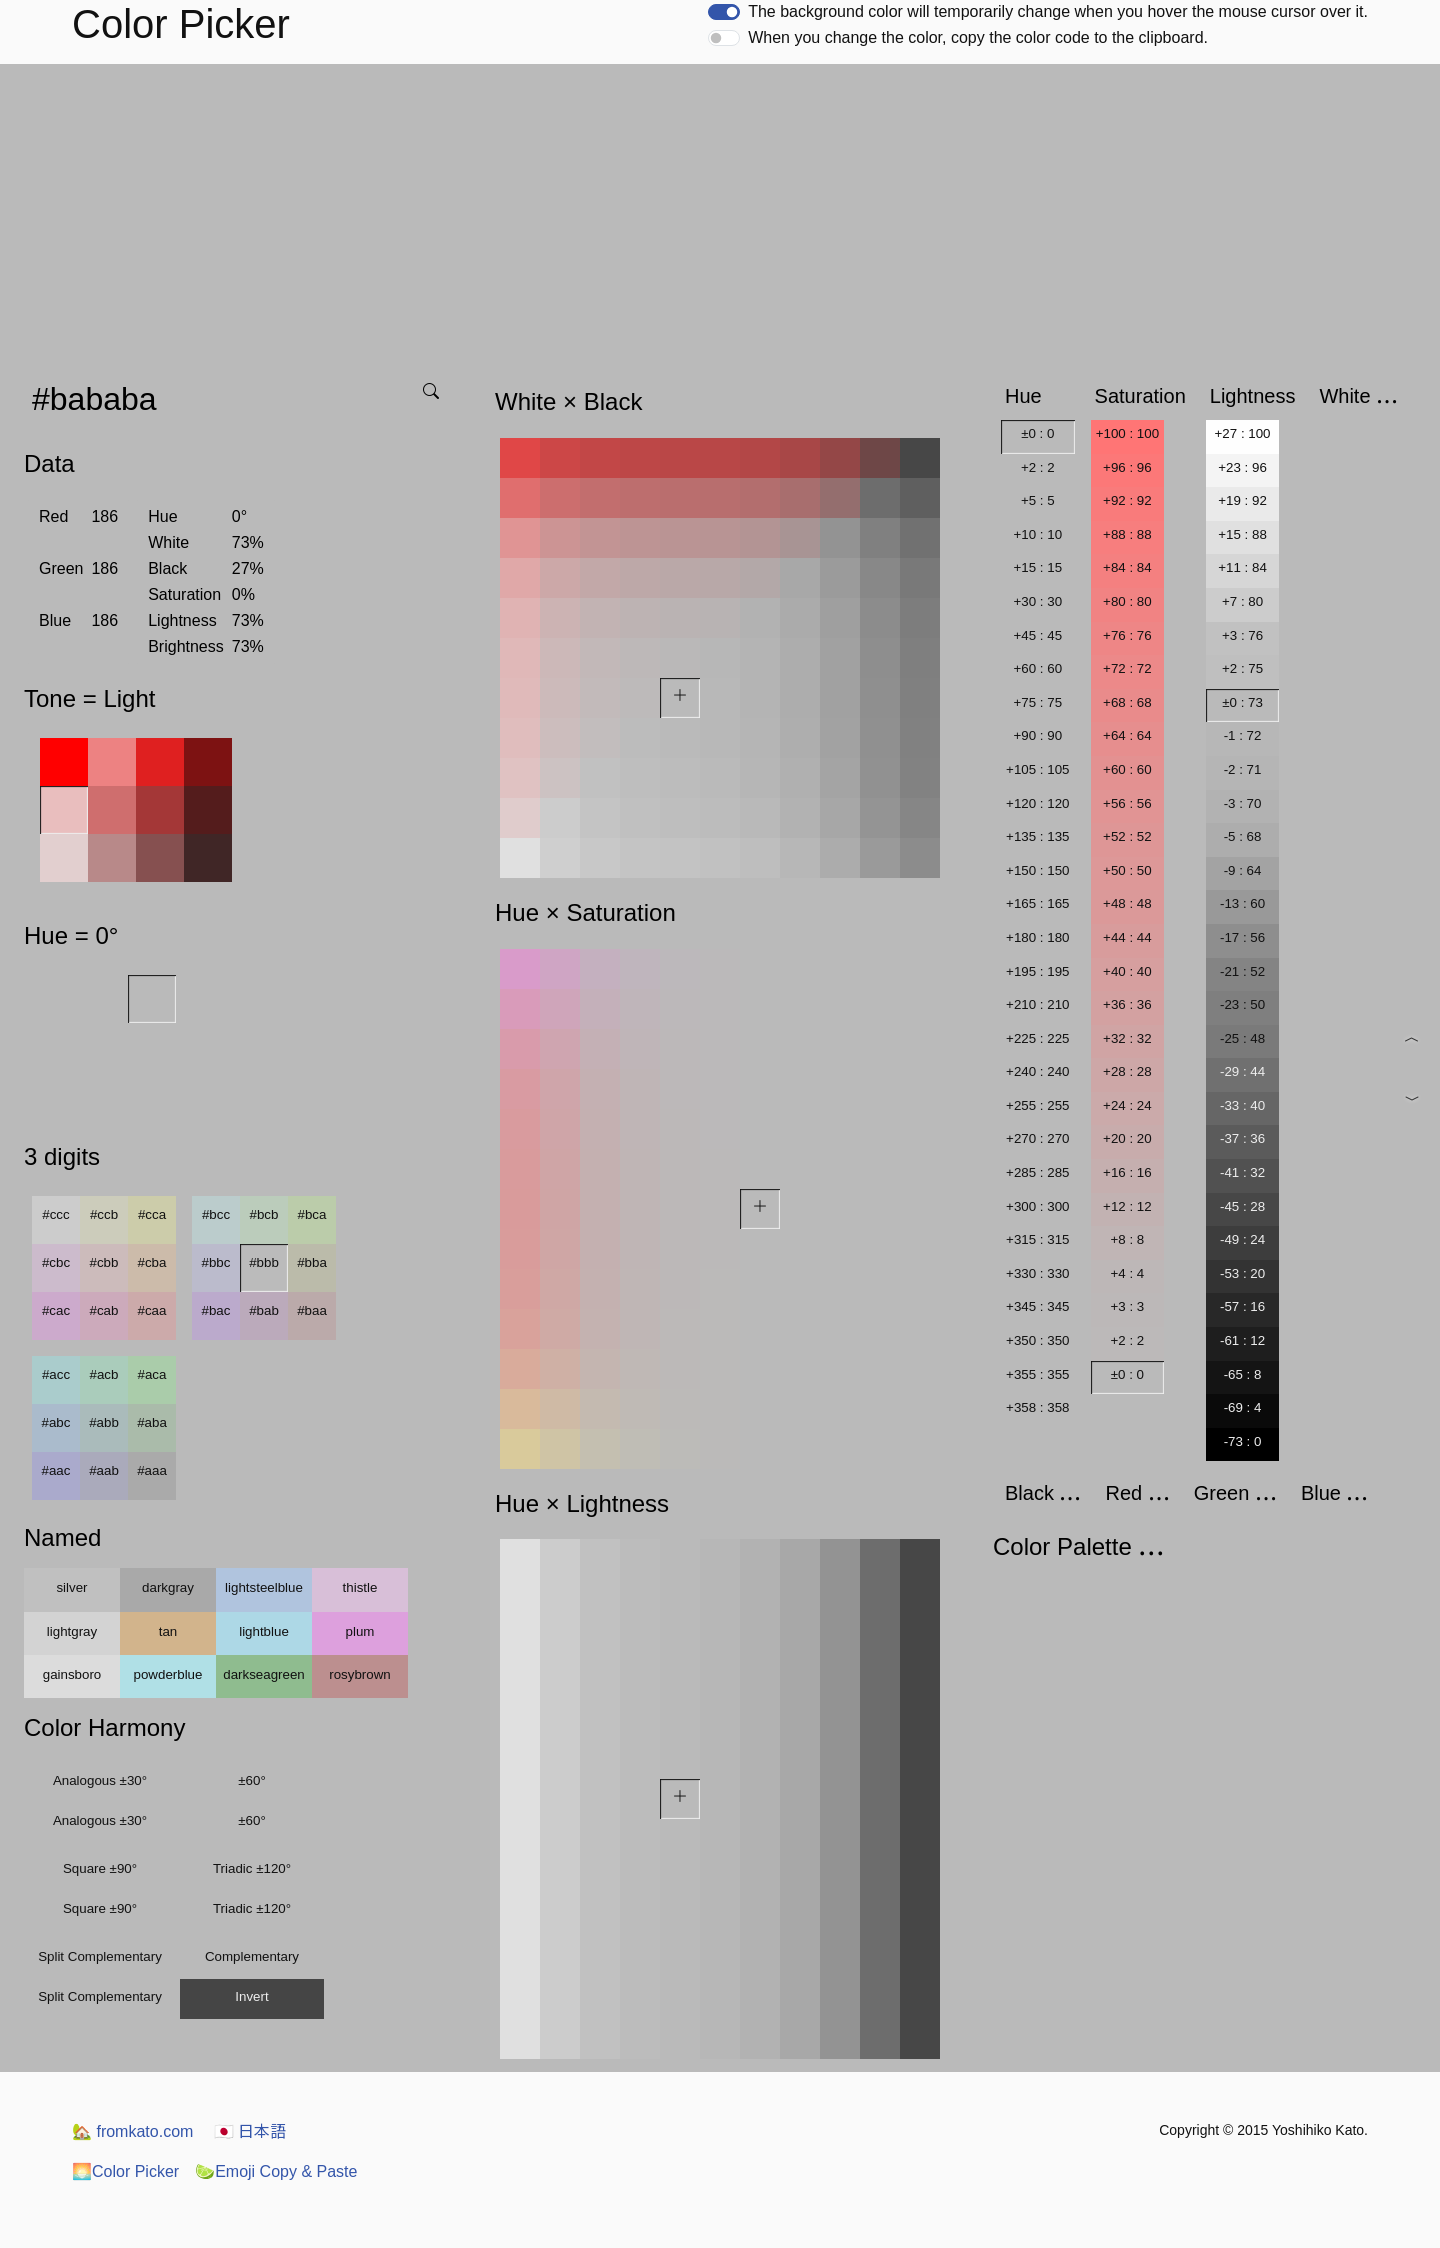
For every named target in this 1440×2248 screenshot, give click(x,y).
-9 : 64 (1243, 870)
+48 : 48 (1127, 903)
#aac (56, 1470)
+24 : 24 (1127, 1105)
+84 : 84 (1127, 567)
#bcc (216, 1214)
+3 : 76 (1242, 635)
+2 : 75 (1242, 668)
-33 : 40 (1242, 1105)
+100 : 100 (1127, 433)
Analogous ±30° (100, 1780)
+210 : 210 (1037, 1004)
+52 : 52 (1127, 836)
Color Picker (125, 2171)
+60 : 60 (1038, 668)
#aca (152, 1374)
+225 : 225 (1037, 1038)
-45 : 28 (1242, 1206)
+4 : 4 (1128, 1273)
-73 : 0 (1243, 1441)
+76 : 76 (1127, 635)
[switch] (724, 12)
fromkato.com (132, 2131)
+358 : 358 (1037, 1407)
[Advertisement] (720, 214)
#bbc (216, 1262)
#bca (312, 1214)
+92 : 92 (1127, 500)
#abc (56, 1422)
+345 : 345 (1037, 1306)
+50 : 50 (1127, 870)
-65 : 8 (1243, 1374)
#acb (104, 1374)
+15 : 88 (1242, 534)
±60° (251, 1780)
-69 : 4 (1243, 1407)
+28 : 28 (1127, 1071)
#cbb (104, 1262)
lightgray (72, 1631)
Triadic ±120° (252, 1868)
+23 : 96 (1242, 467)
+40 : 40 (1127, 971)
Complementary (252, 1956)
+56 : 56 (1127, 803)
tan (168, 1631)
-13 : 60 (1242, 903)
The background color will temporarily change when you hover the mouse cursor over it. (1058, 11)
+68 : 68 (1127, 702)
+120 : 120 (1037, 803)
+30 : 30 (1038, 601)
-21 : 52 (1242, 971)
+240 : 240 (1037, 1071)
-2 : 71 (1243, 769)
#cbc (56, 1262)
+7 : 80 (1242, 601)
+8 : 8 (1128, 1239)
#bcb (264, 1214)
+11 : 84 (1242, 567)
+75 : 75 (1038, 702)
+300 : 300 (1037, 1206)
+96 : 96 (1127, 467)
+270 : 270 (1037, 1138)
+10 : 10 (1038, 534)
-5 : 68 (1243, 836)
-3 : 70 (1243, 803)
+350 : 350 (1037, 1340)
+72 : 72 (1127, 668)
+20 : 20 (1127, 1138)
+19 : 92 (1242, 500)
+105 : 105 (1037, 769)
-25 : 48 (1242, 1038)
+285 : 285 (1037, 1172)
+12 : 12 (1127, 1206)
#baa (312, 1310)
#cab (104, 1310)
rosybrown (359, 1674)
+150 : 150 (1037, 870)
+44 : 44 (1127, 937)
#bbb (264, 1262)
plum (360, 1631)
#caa (152, 1310)
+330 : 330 (1037, 1273)
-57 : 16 (1242, 1306)
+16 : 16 (1127, 1172)
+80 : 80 (1127, 601)
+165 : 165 (1037, 903)
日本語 (250, 2131)
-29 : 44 (1242, 1071)
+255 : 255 (1037, 1105)
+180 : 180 (1037, 937)
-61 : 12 (1242, 1340)
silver (71, 1587)
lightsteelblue (264, 1587)
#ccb (104, 1214)
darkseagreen (264, 1674)
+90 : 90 (1038, 735)
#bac (216, 1310)
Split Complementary (100, 1956)
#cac (56, 1310)
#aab (104, 1470)
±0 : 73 (1242, 702)
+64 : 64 (1127, 735)
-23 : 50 (1242, 1004)
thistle (360, 1587)
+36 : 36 (1127, 1004)
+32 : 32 (1127, 1038)
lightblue (264, 1631)
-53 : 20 (1242, 1273)
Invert (251, 1996)
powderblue (168, 1674)
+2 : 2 (1038, 467)
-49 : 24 (1242, 1239)
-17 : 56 (1242, 937)
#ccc (55, 1214)
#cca (152, 1214)
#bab (264, 1310)
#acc (56, 1374)
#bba (312, 1262)
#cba (152, 1262)
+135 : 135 (1037, 836)
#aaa (152, 1470)
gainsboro (72, 1674)
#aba (152, 1422)
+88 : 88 (1127, 534)
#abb (104, 1422)
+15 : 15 (1038, 567)
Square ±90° (100, 1868)
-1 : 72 (1243, 735)
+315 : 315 (1037, 1239)
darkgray (168, 1587)
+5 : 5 (1038, 500)
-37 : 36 (1242, 1138)
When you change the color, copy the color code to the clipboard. (978, 37)
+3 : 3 (1128, 1306)
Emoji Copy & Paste (276, 2171)
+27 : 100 (1243, 433)
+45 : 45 (1038, 635)
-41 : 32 (1242, 1172)
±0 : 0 (1037, 433)
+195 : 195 (1037, 971)
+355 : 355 (1037, 1374)
